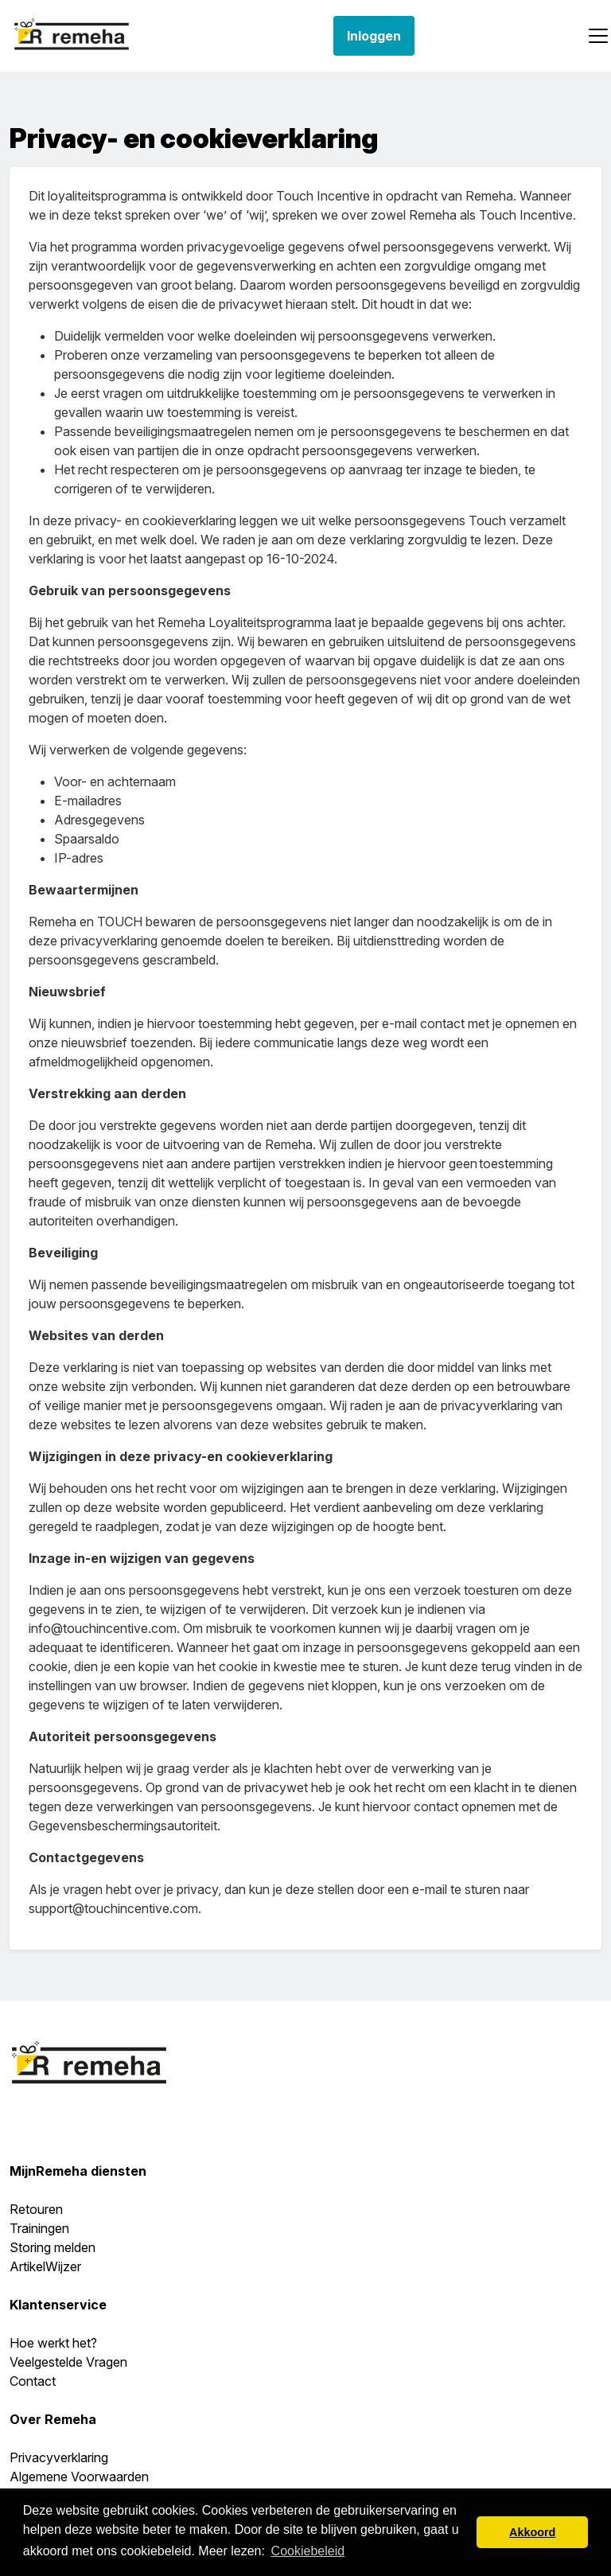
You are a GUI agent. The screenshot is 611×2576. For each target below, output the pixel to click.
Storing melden (52, 2247)
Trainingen (39, 2228)
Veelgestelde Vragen (68, 2362)
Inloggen (374, 36)
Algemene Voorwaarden (79, 2476)
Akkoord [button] (532, 2532)
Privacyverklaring (59, 2457)
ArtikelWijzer (45, 2266)
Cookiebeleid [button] (308, 2551)
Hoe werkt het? (53, 2343)
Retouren (36, 2209)
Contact (33, 2381)
